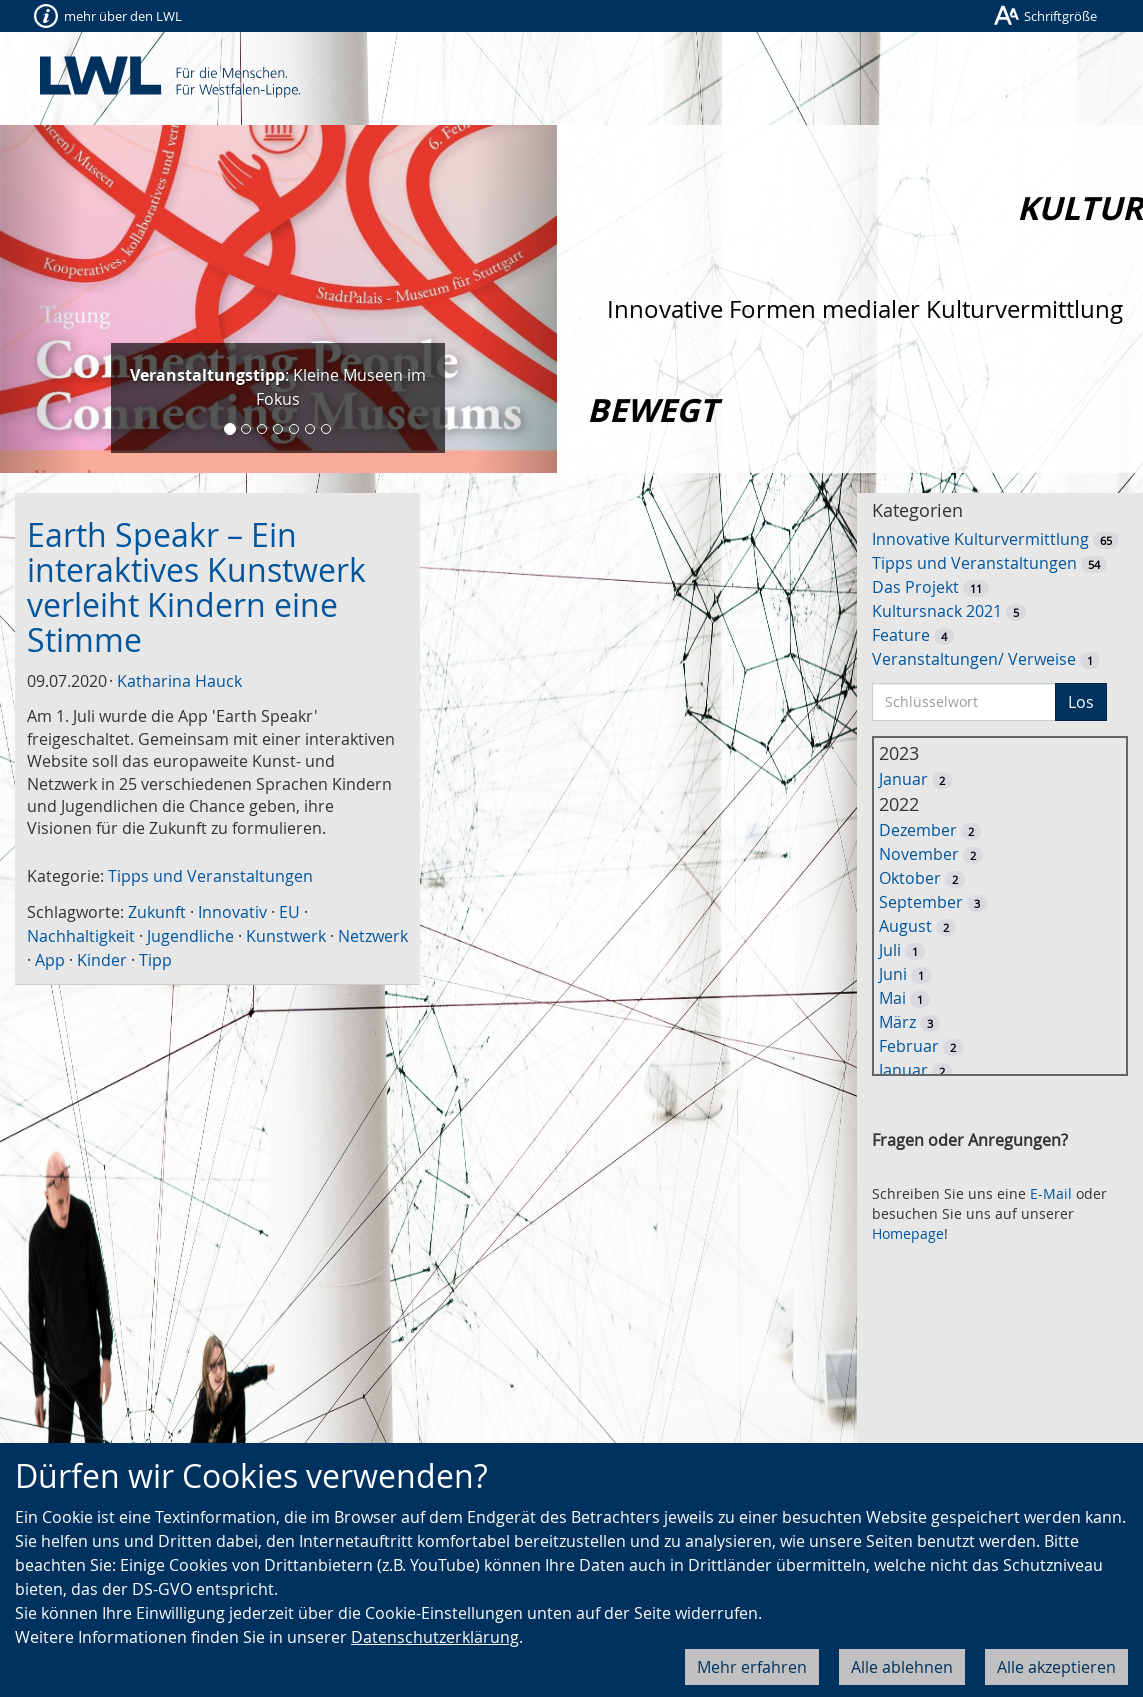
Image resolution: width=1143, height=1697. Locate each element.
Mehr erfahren (752, 1667)
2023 (899, 753)
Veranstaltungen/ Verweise (974, 659)
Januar (903, 779)
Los (1081, 702)
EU (289, 912)
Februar (909, 1046)
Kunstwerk (286, 936)
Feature (901, 635)
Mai (892, 998)
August (905, 926)
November (919, 854)
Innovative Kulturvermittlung (980, 539)
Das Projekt (915, 587)
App (50, 960)
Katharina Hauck (179, 681)
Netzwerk (373, 936)
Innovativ (232, 912)
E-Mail (1051, 1193)
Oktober (910, 878)
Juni (893, 974)
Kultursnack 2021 (937, 611)
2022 (899, 804)
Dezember (918, 830)
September (921, 902)
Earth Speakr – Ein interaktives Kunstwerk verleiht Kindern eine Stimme (196, 587)
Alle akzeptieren (1056, 1667)
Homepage (908, 1233)
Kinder (102, 960)
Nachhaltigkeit (81, 936)
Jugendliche (190, 936)
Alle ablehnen (902, 1667)
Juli (890, 950)
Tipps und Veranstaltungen (210, 876)
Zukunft (157, 912)
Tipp (155, 960)
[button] (41, 299)
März (897, 1022)
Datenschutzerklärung (435, 1637)
